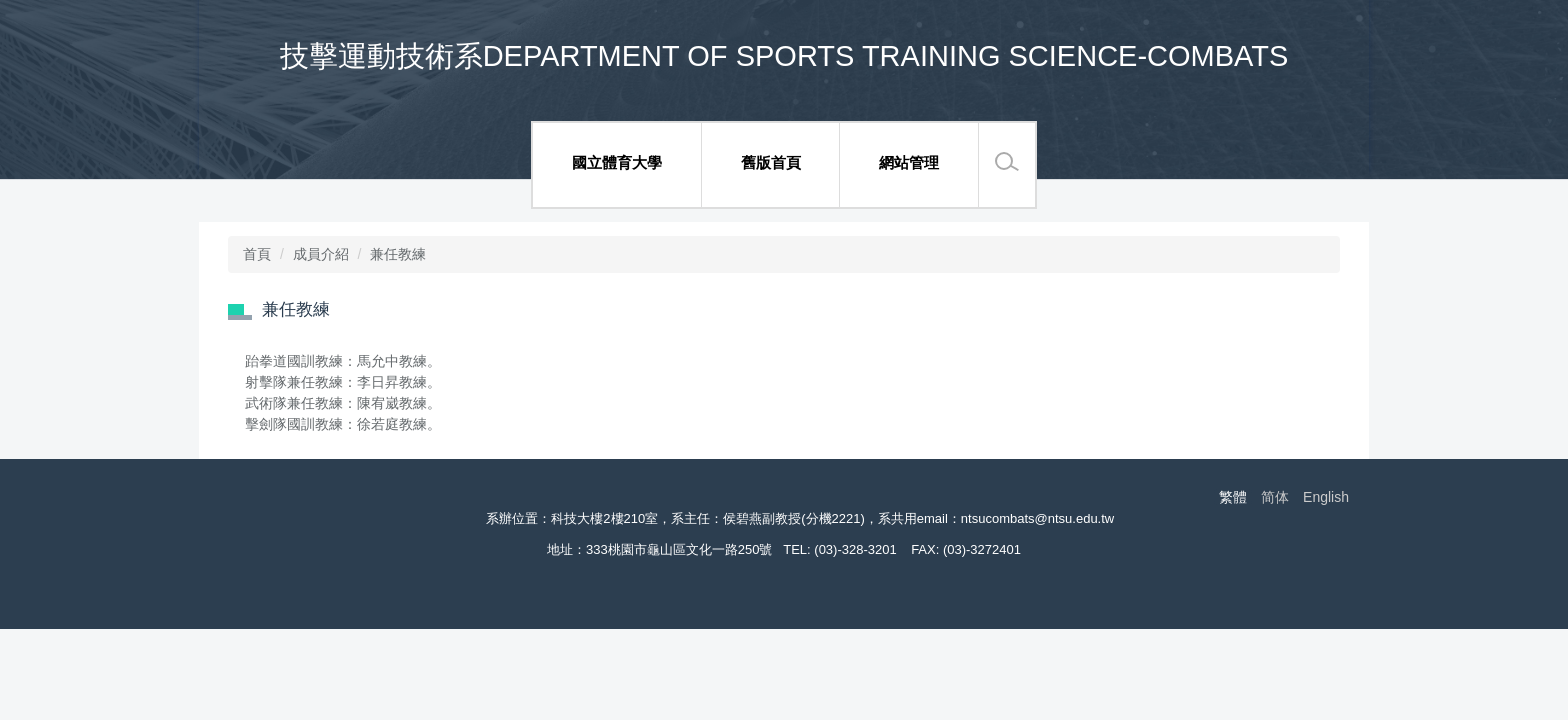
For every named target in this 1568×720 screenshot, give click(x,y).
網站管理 (909, 162)
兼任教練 (398, 254)
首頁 (257, 254)
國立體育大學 (617, 162)
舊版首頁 (771, 162)
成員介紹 (321, 254)
